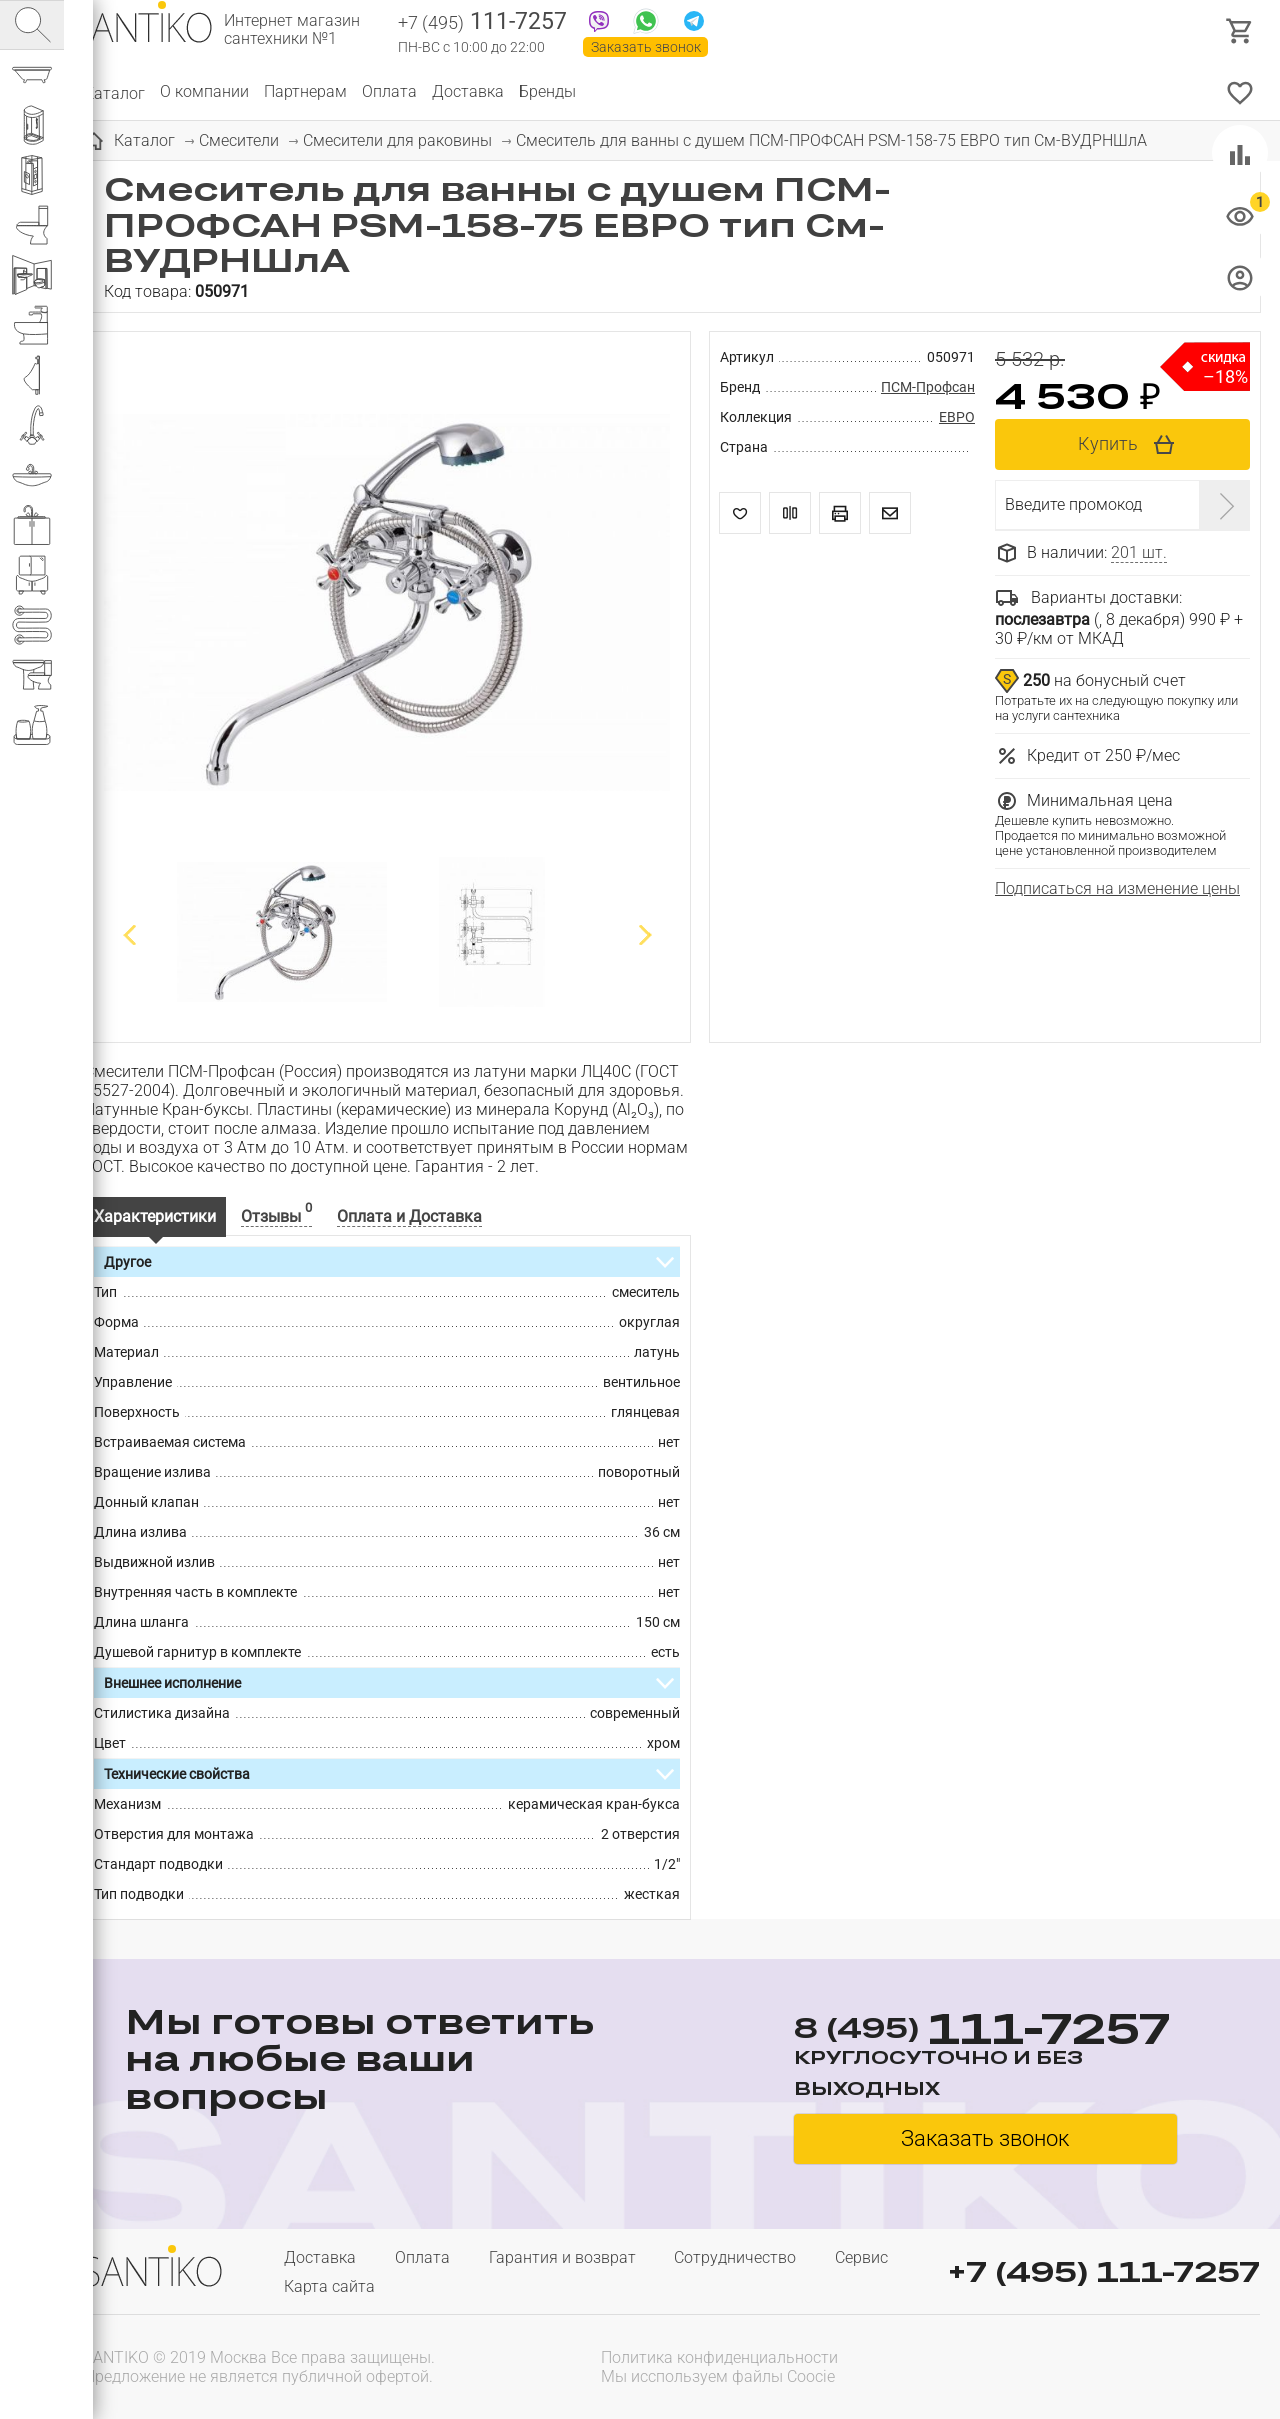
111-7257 (482, 23)
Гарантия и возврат (562, 2257)
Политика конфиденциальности (719, 2357)
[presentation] (1132, 2365)
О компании (204, 91)
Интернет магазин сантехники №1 (292, 30)
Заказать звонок (646, 47)
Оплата (389, 91)
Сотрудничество (735, 2257)
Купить (1108, 443)
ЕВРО (957, 417)
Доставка (468, 91)
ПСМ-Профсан (928, 387)
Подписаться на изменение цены (1117, 888)
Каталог (114, 91)
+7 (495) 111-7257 (1104, 2271)
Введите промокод (1073, 504)
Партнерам (305, 91)
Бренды (547, 91)
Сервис (861, 2257)
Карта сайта (329, 2286)
